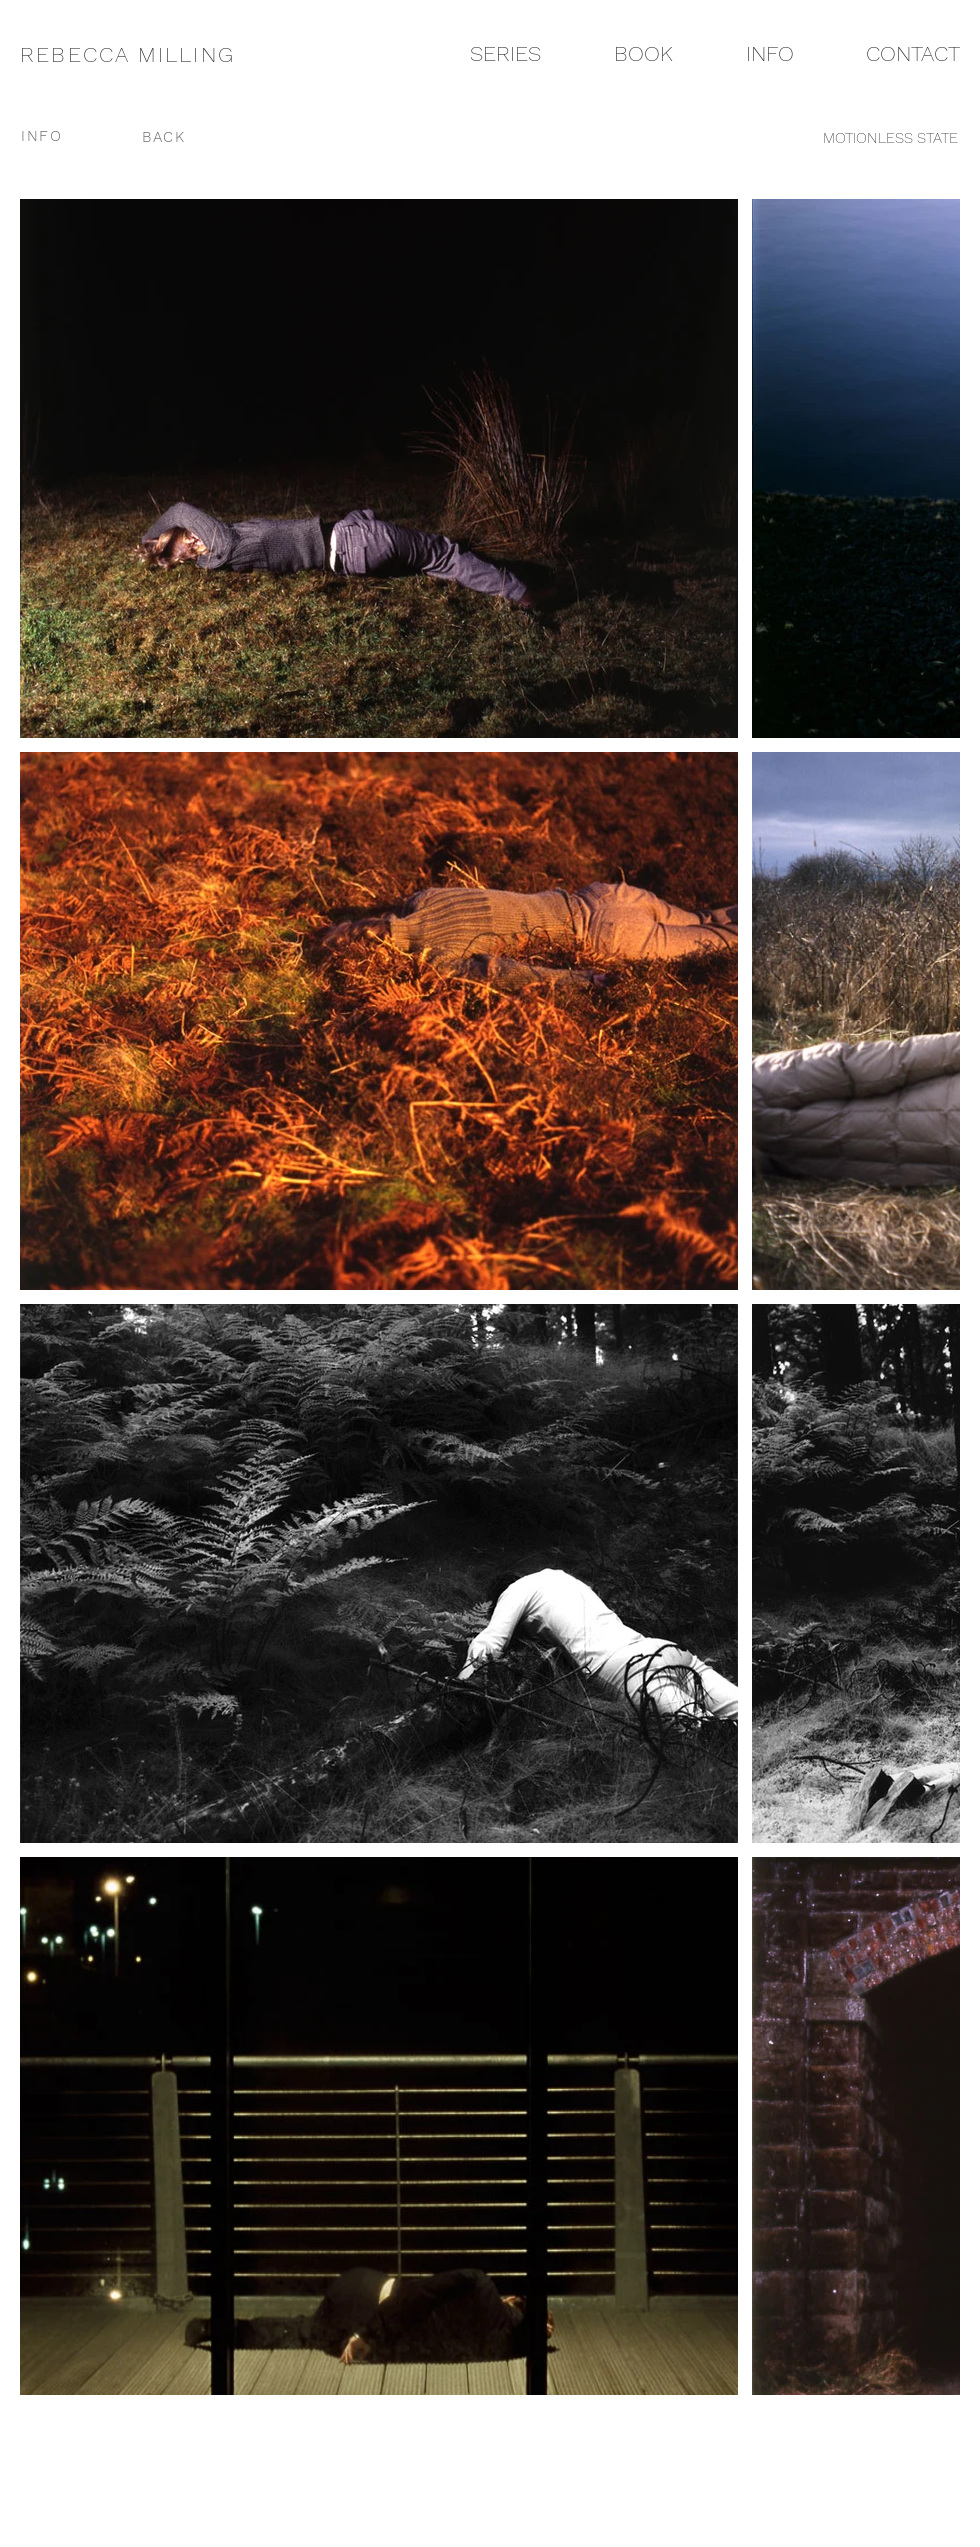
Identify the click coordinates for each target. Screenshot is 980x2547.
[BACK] (165, 136)
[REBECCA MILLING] (142, 54)
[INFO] (65, 136)
